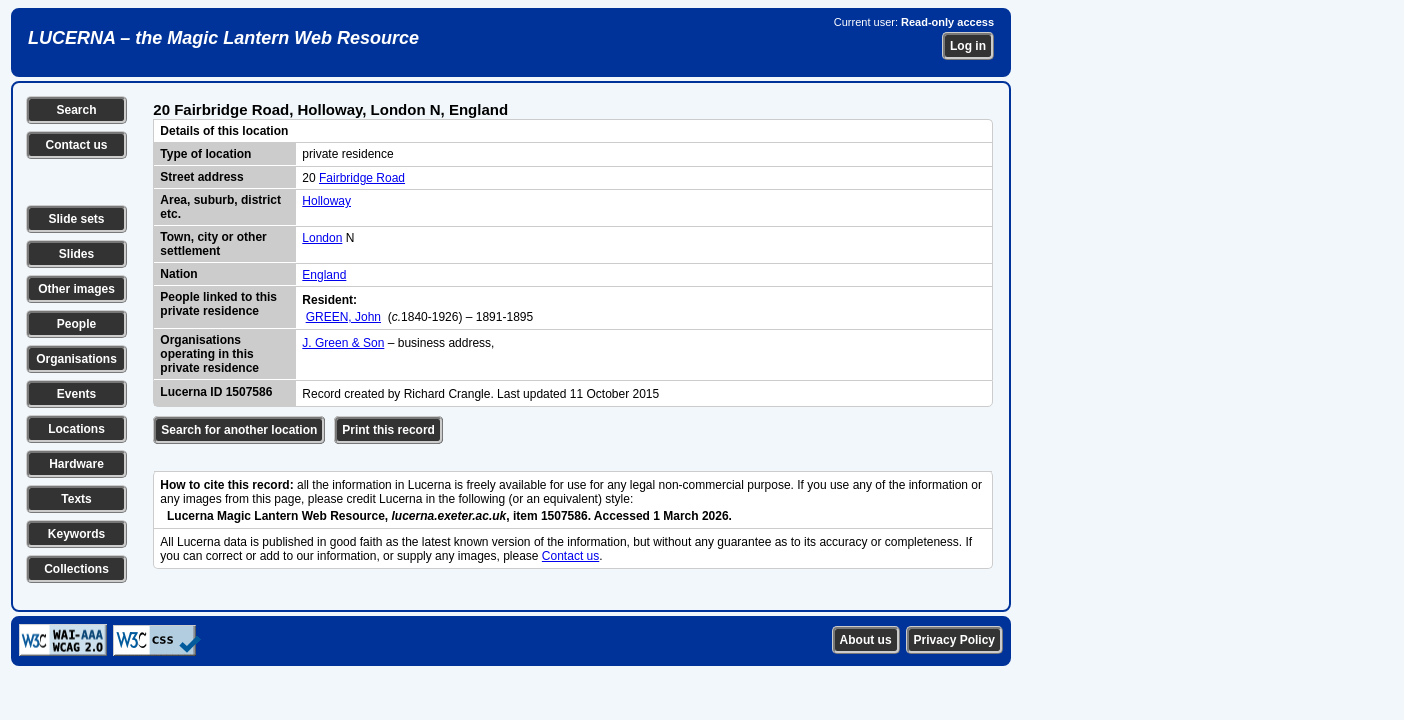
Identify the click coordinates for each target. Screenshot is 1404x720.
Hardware (76, 464)
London (322, 238)
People (76, 324)
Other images (76, 289)
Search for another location (239, 430)
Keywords (76, 534)
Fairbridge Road (362, 178)
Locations (76, 429)
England (324, 275)
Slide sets (76, 219)
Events (76, 394)
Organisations (76, 359)
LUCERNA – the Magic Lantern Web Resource (223, 38)
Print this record (388, 430)
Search (76, 110)
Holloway (326, 201)
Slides (76, 254)
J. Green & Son (343, 343)
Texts (76, 499)
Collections (76, 569)
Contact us (76, 145)
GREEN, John (343, 317)
